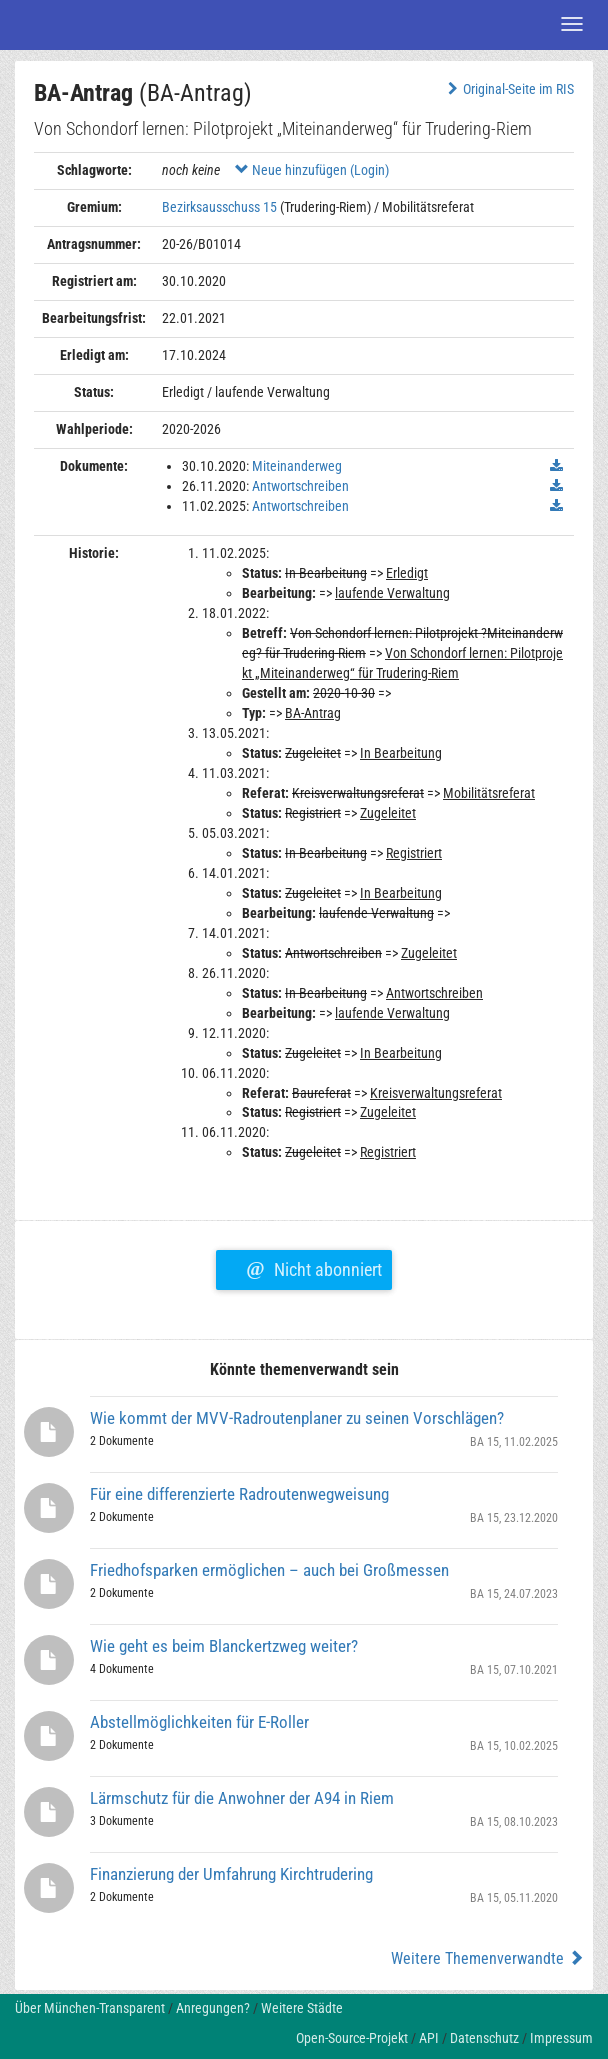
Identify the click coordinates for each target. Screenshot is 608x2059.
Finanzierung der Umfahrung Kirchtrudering (231, 1874)
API (429, 2038)
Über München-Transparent (90, 2008)
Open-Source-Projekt (352, 2038)
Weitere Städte (302, 2008)
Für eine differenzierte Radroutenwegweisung (239, 1494)
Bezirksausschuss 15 (219, 207)
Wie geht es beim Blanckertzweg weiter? (224, 1646)
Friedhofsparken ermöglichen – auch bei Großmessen (269, 1570)
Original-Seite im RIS (508, 89)
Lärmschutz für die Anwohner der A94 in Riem (242, 1798)
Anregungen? (213, 2008)
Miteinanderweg (297, 466)
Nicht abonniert (313, 1267)
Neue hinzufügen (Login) (312, 170)
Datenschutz (484, 2038)
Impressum (561, 2038)
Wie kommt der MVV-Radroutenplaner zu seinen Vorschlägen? (297, 1418)
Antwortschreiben (300, 486)
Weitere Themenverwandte (487, 1958)
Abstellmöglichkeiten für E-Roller (199, 1722)
